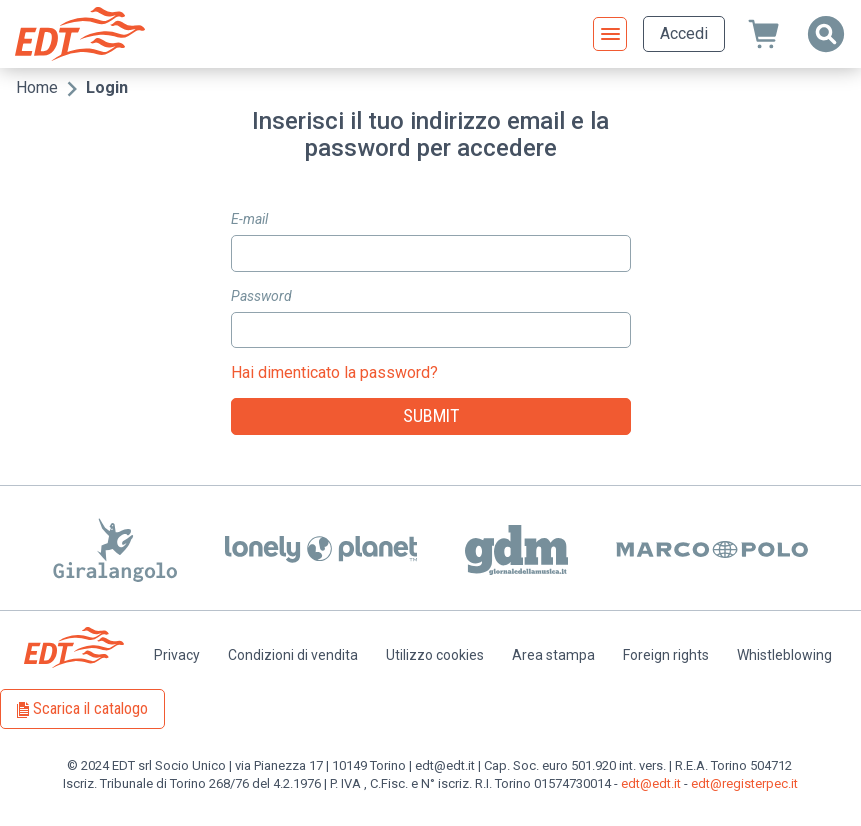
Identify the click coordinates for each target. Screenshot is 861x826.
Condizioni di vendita (293, 655)
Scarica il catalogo (90, 708)
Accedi (684, 33)
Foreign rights (666, 655)
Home (37, 87)
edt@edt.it (651, 783)
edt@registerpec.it (744, 783)
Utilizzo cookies (435, 655)
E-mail (249, 219)
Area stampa (553, 655)
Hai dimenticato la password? (334, 372)
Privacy (177, 655)
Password (261, 296)
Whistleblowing (784, 655)
